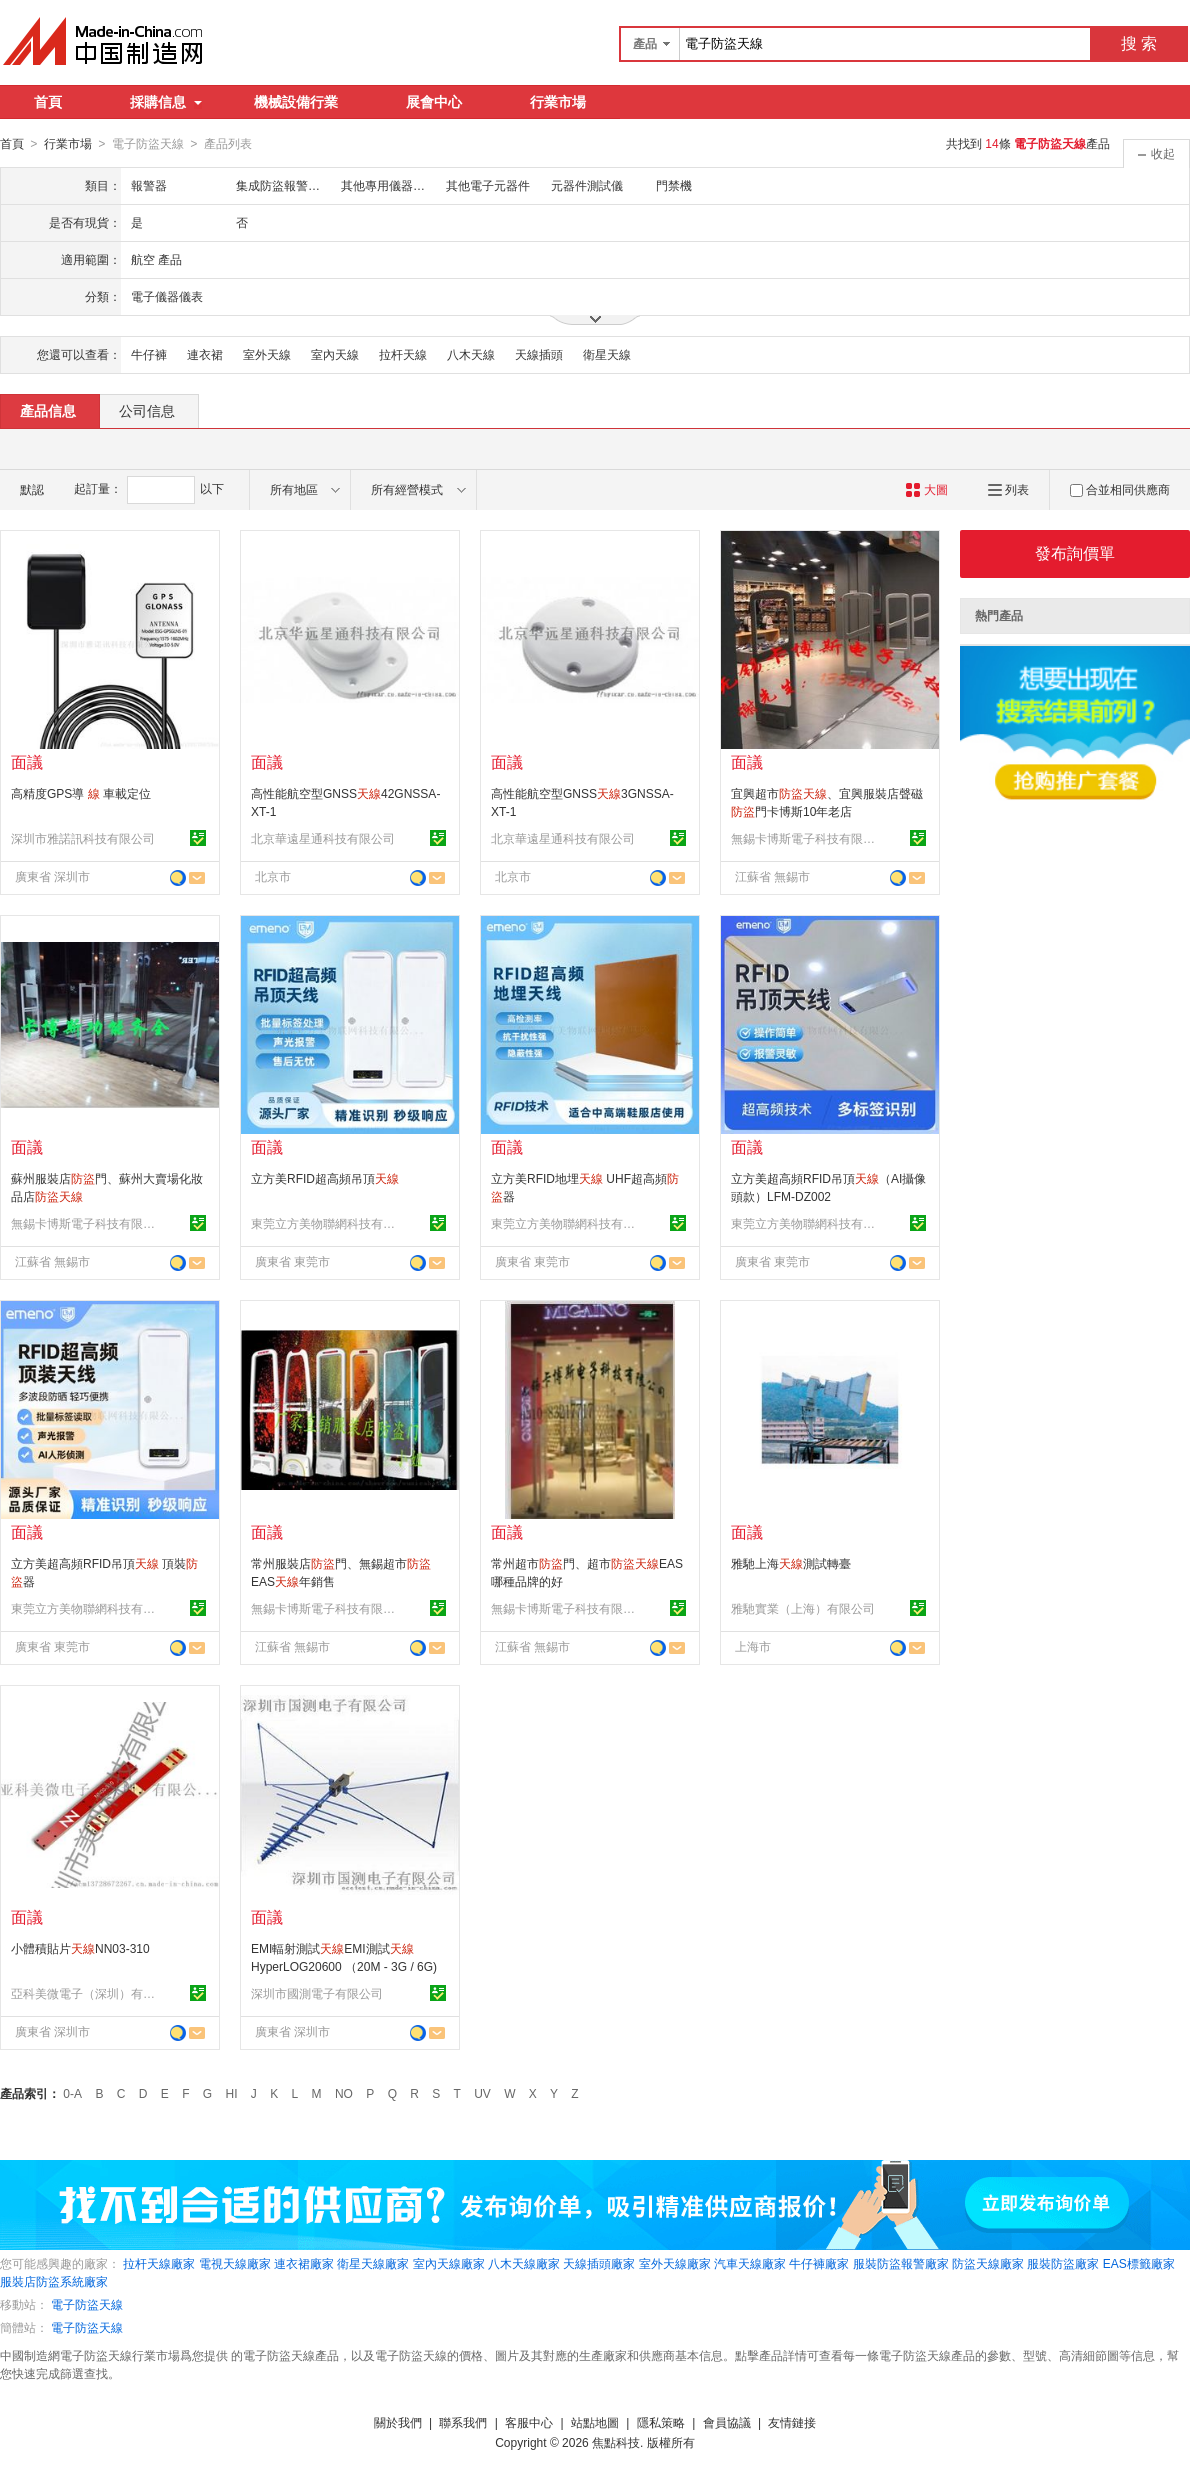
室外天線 (267, 354)
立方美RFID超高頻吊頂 (325, 1178)
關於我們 (398, 2422)
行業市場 (558, 102)
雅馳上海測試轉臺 (791, 1563)
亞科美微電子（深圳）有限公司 (86, 1993)
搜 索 (1139, 43)
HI (232, 2093)
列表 (1008, 489)
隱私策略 (661, 2422)
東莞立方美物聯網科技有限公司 (326, 1223)
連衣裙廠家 (304, 2263)
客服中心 (529, 2422)
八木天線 (471, 354)
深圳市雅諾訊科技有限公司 (83, 838)
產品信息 (48, 410)
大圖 (926, 489)
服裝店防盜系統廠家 (54, 2281)
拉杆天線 (403, 354)
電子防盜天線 (87, 2304)
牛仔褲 (149, 354)
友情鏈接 (792, 2422)
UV (482, 2093)
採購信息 (166, 102)
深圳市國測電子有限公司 (317, 1993)
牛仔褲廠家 (819, 2263)
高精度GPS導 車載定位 (81, 793)
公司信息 (147, 410)
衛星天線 (607, 354)
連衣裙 (205, 354)
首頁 (48, 102)
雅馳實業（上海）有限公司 (803, 1608)
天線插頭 (539, 354)
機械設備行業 (296, 102)
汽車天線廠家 (750, 2263)
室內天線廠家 (449, 2263)
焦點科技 (616, 2442)
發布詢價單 (1075, 552)
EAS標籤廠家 (1139, 2263)
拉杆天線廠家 (159, 2263)
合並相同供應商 (1120, 489)
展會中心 (434, 102)
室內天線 (335, 354)
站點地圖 (595, 2422)
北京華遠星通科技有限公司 (323, 838)
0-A (72, 2093)
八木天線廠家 (524, 2263)
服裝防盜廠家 (1063, 2263)
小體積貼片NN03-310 (80, 1948)
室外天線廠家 (675, 2263)
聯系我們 (463, 2422)
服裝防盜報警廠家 (901, 2263)
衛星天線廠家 (373, 2263)
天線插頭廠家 (599, 2263)
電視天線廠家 (235, 2263)
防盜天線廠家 (988, 2263)
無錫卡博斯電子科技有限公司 (806, 838)
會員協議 (727, 2422)
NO (344, 2093)
